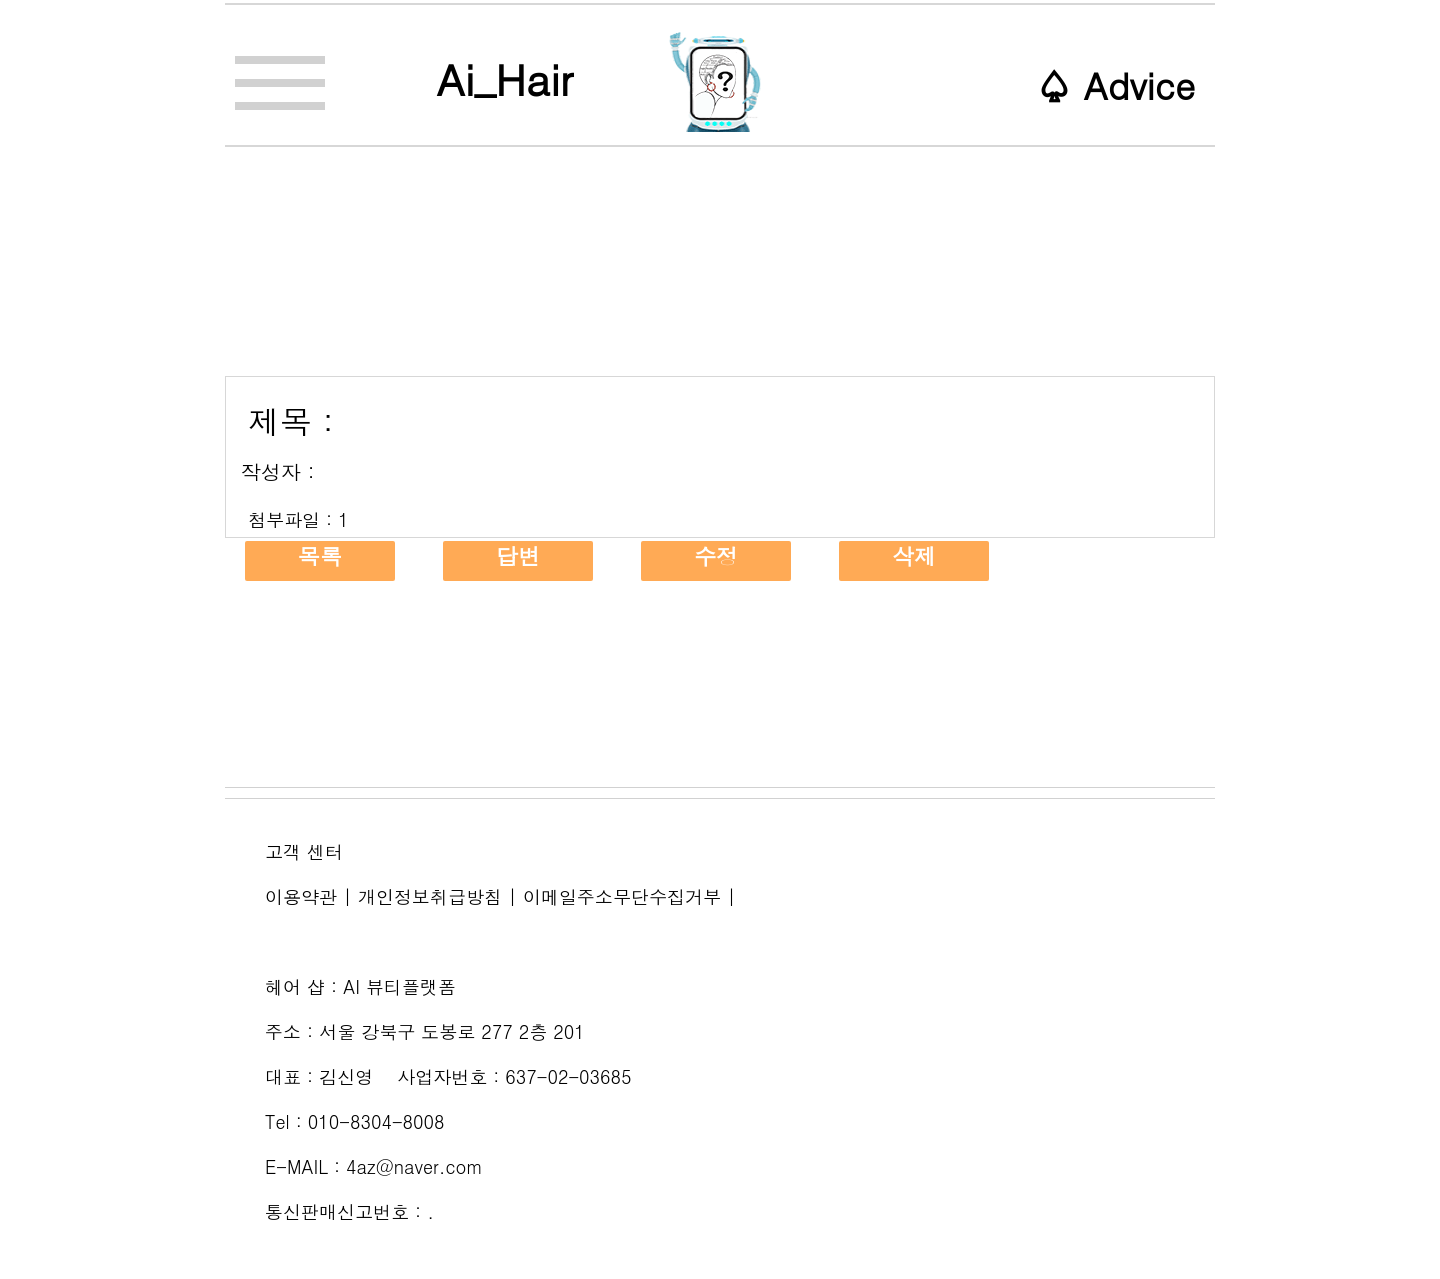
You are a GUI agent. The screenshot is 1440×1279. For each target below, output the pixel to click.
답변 (518, 556)
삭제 (914, 556)
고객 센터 (304, 851)
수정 (716, 556)
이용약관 (301, 896)
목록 (320, 556)
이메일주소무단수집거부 (622, 896)
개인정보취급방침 (430, 896)
